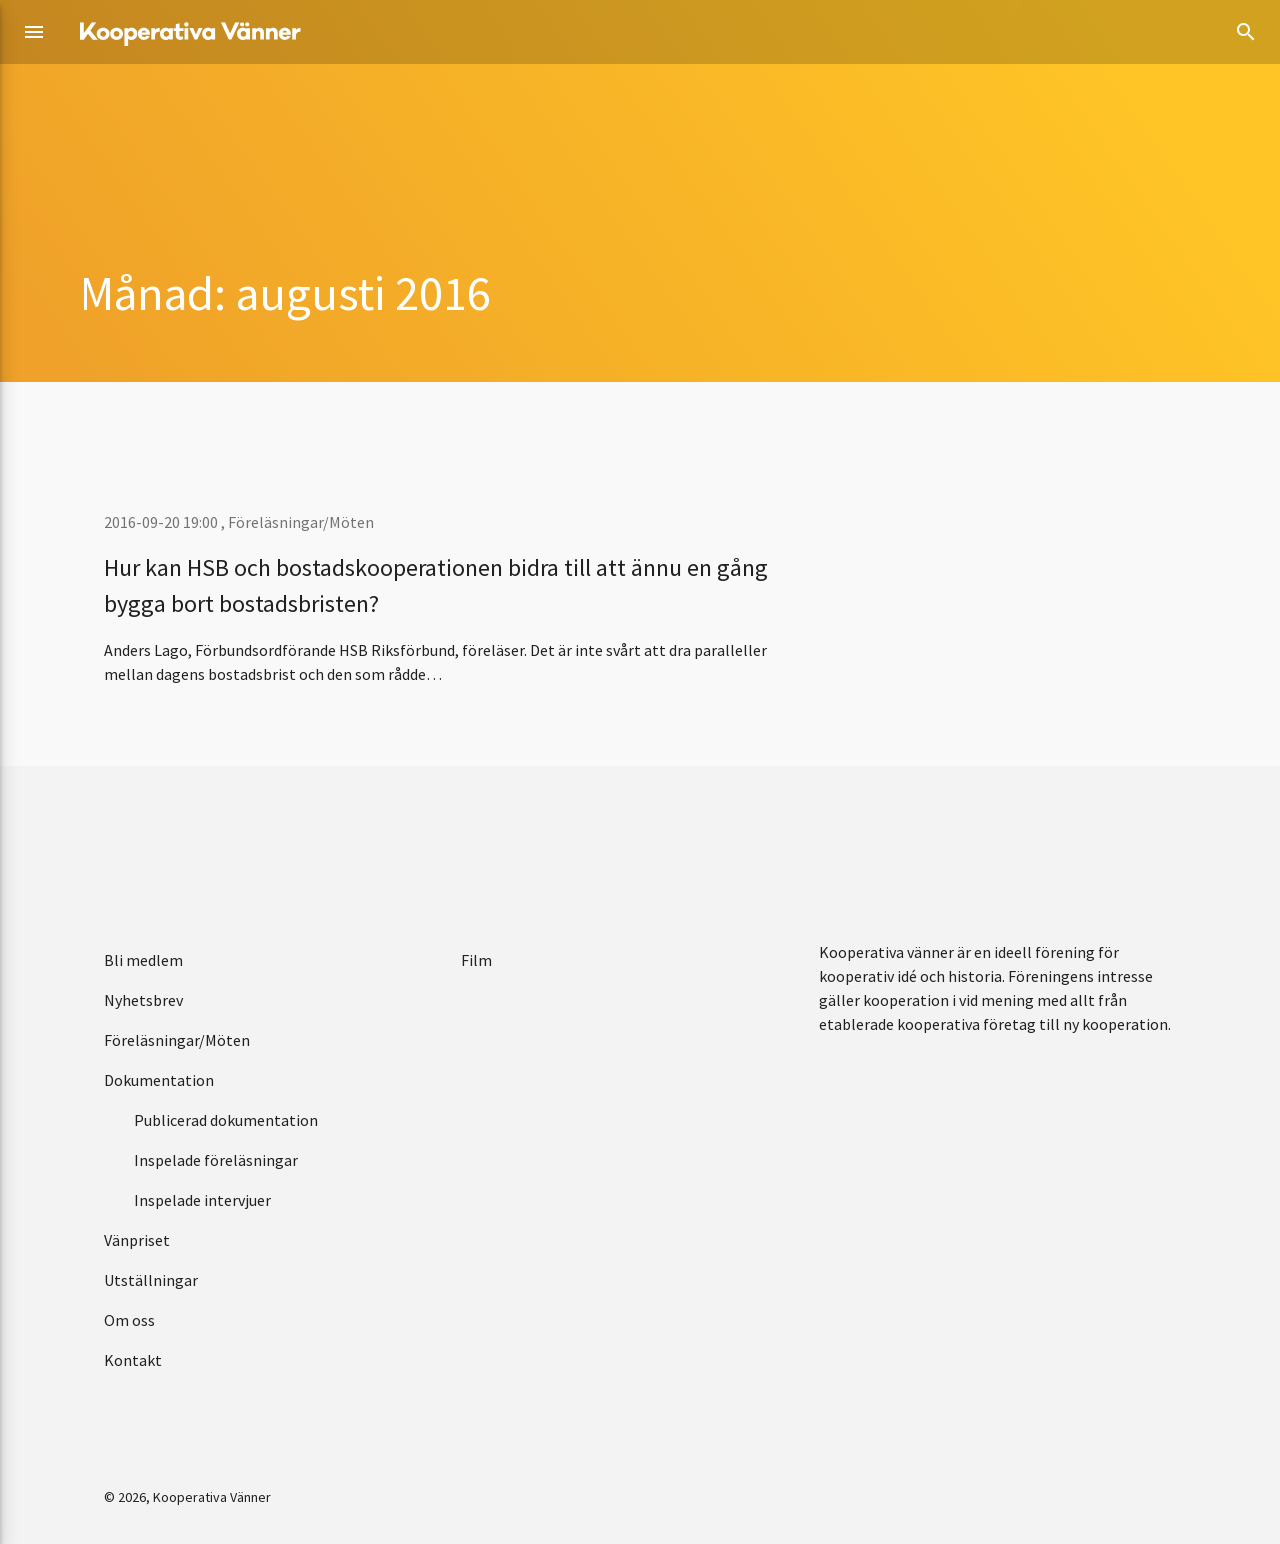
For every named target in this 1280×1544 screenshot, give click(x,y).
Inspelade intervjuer (202, 1200)
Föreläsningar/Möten (301, 522)
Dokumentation (159, 1080)
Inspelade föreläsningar (216, 1160)
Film (476, 960)
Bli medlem (143, 960)
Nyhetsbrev (143, 1000)
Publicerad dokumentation (226, 1120)
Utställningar (151, 1280)
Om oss (129, 1320)
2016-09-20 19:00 (162, 522)
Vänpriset (137, 1240)
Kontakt (133, 1360)
